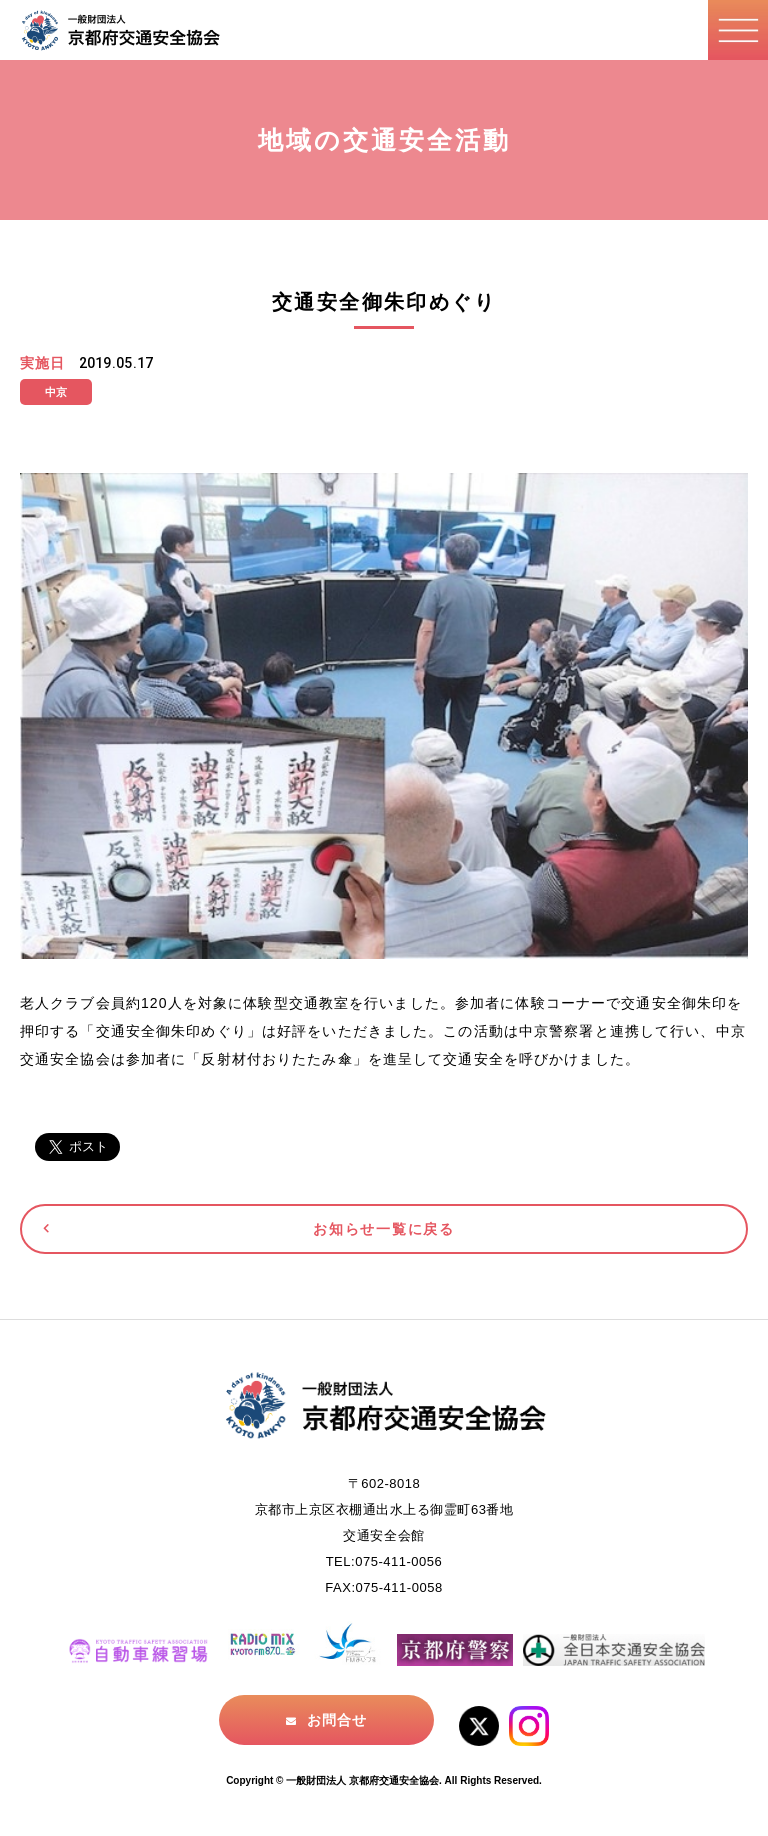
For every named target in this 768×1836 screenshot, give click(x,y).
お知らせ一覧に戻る (383, 1229)
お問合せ (337, 1720)
